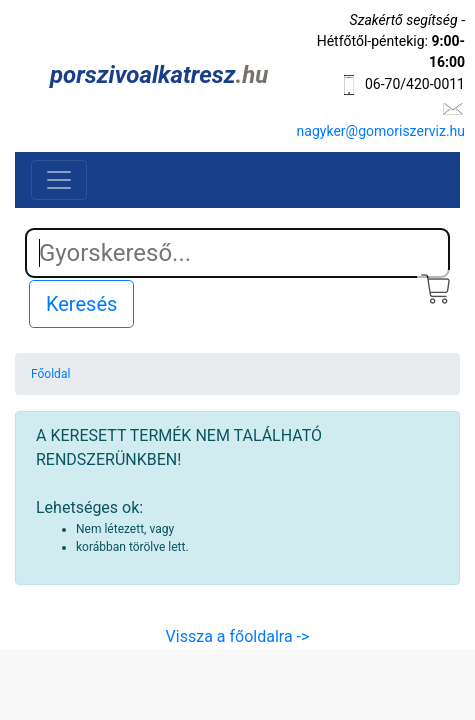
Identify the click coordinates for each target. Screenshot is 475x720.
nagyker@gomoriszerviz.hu (381, 131)
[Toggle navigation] (59, 180)
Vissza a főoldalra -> (238, 636)
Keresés (81, 304)
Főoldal (50, 374)
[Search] (237, 253)
